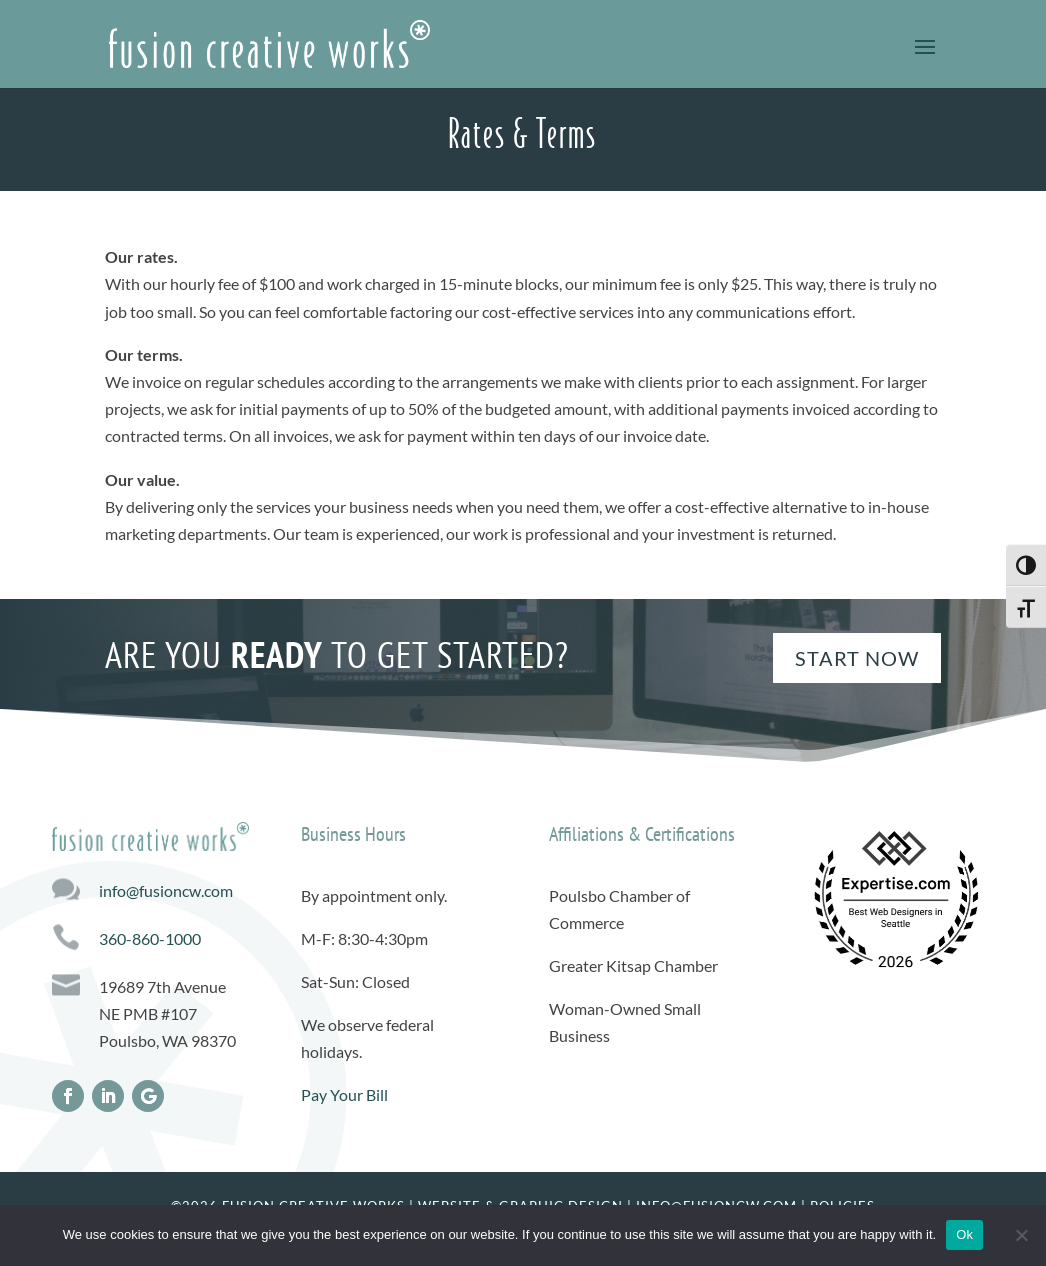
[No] (1021, 1235)
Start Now (857, 658)
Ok (964, 1234)
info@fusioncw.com (166, 890)
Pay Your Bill (344, 1094)
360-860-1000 (150, 938)
